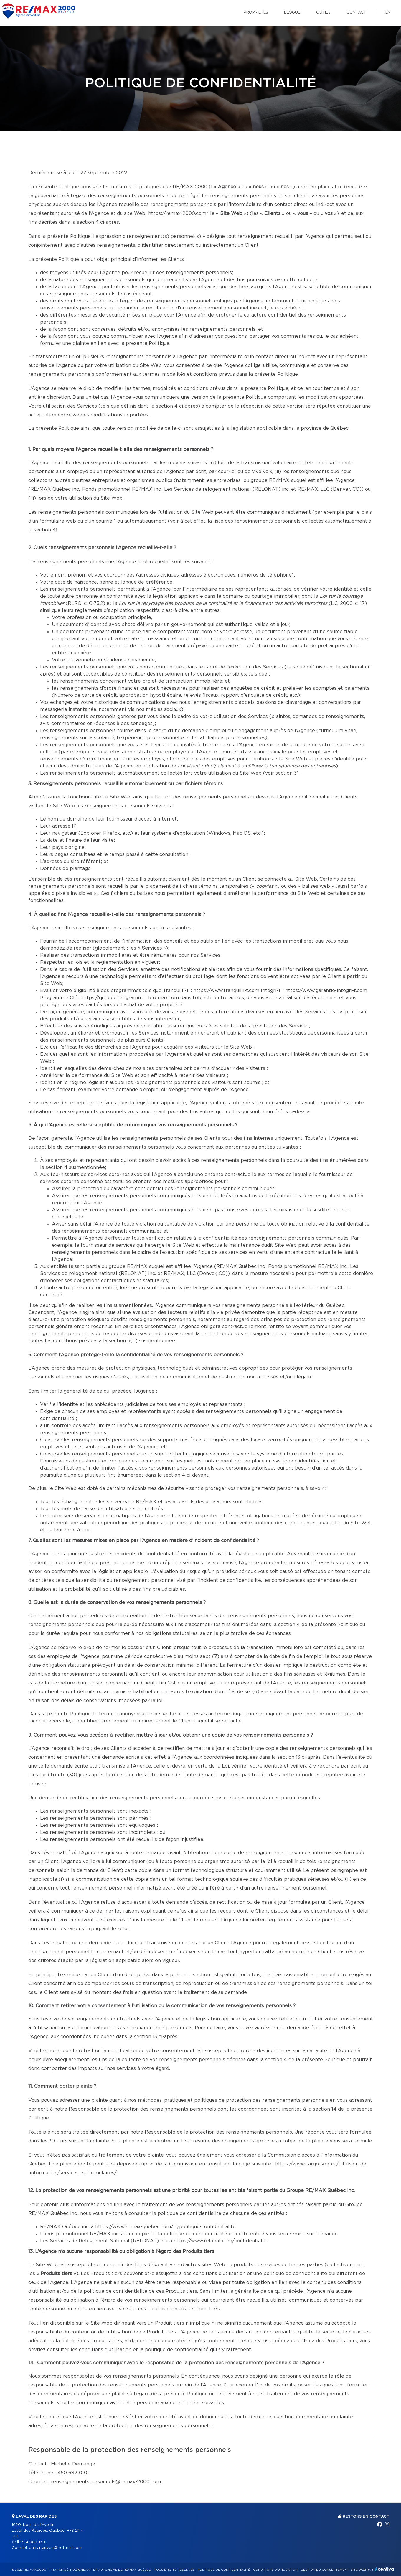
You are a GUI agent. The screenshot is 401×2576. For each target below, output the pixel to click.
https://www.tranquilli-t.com (226, 990)
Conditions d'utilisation (275, 2569)
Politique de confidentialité (224, 2569)
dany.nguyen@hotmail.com (55, 2548)
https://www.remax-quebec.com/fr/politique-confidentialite (165, 2226)
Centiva (384, 2569)
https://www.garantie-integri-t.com (326, 990)
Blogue (292, 12)
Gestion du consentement (325, 2569)
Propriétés (256, 12)
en (388, 12)
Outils (323, 12)
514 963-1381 (34, 2542)
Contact (356, 12)
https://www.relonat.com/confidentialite (221, 2241)
